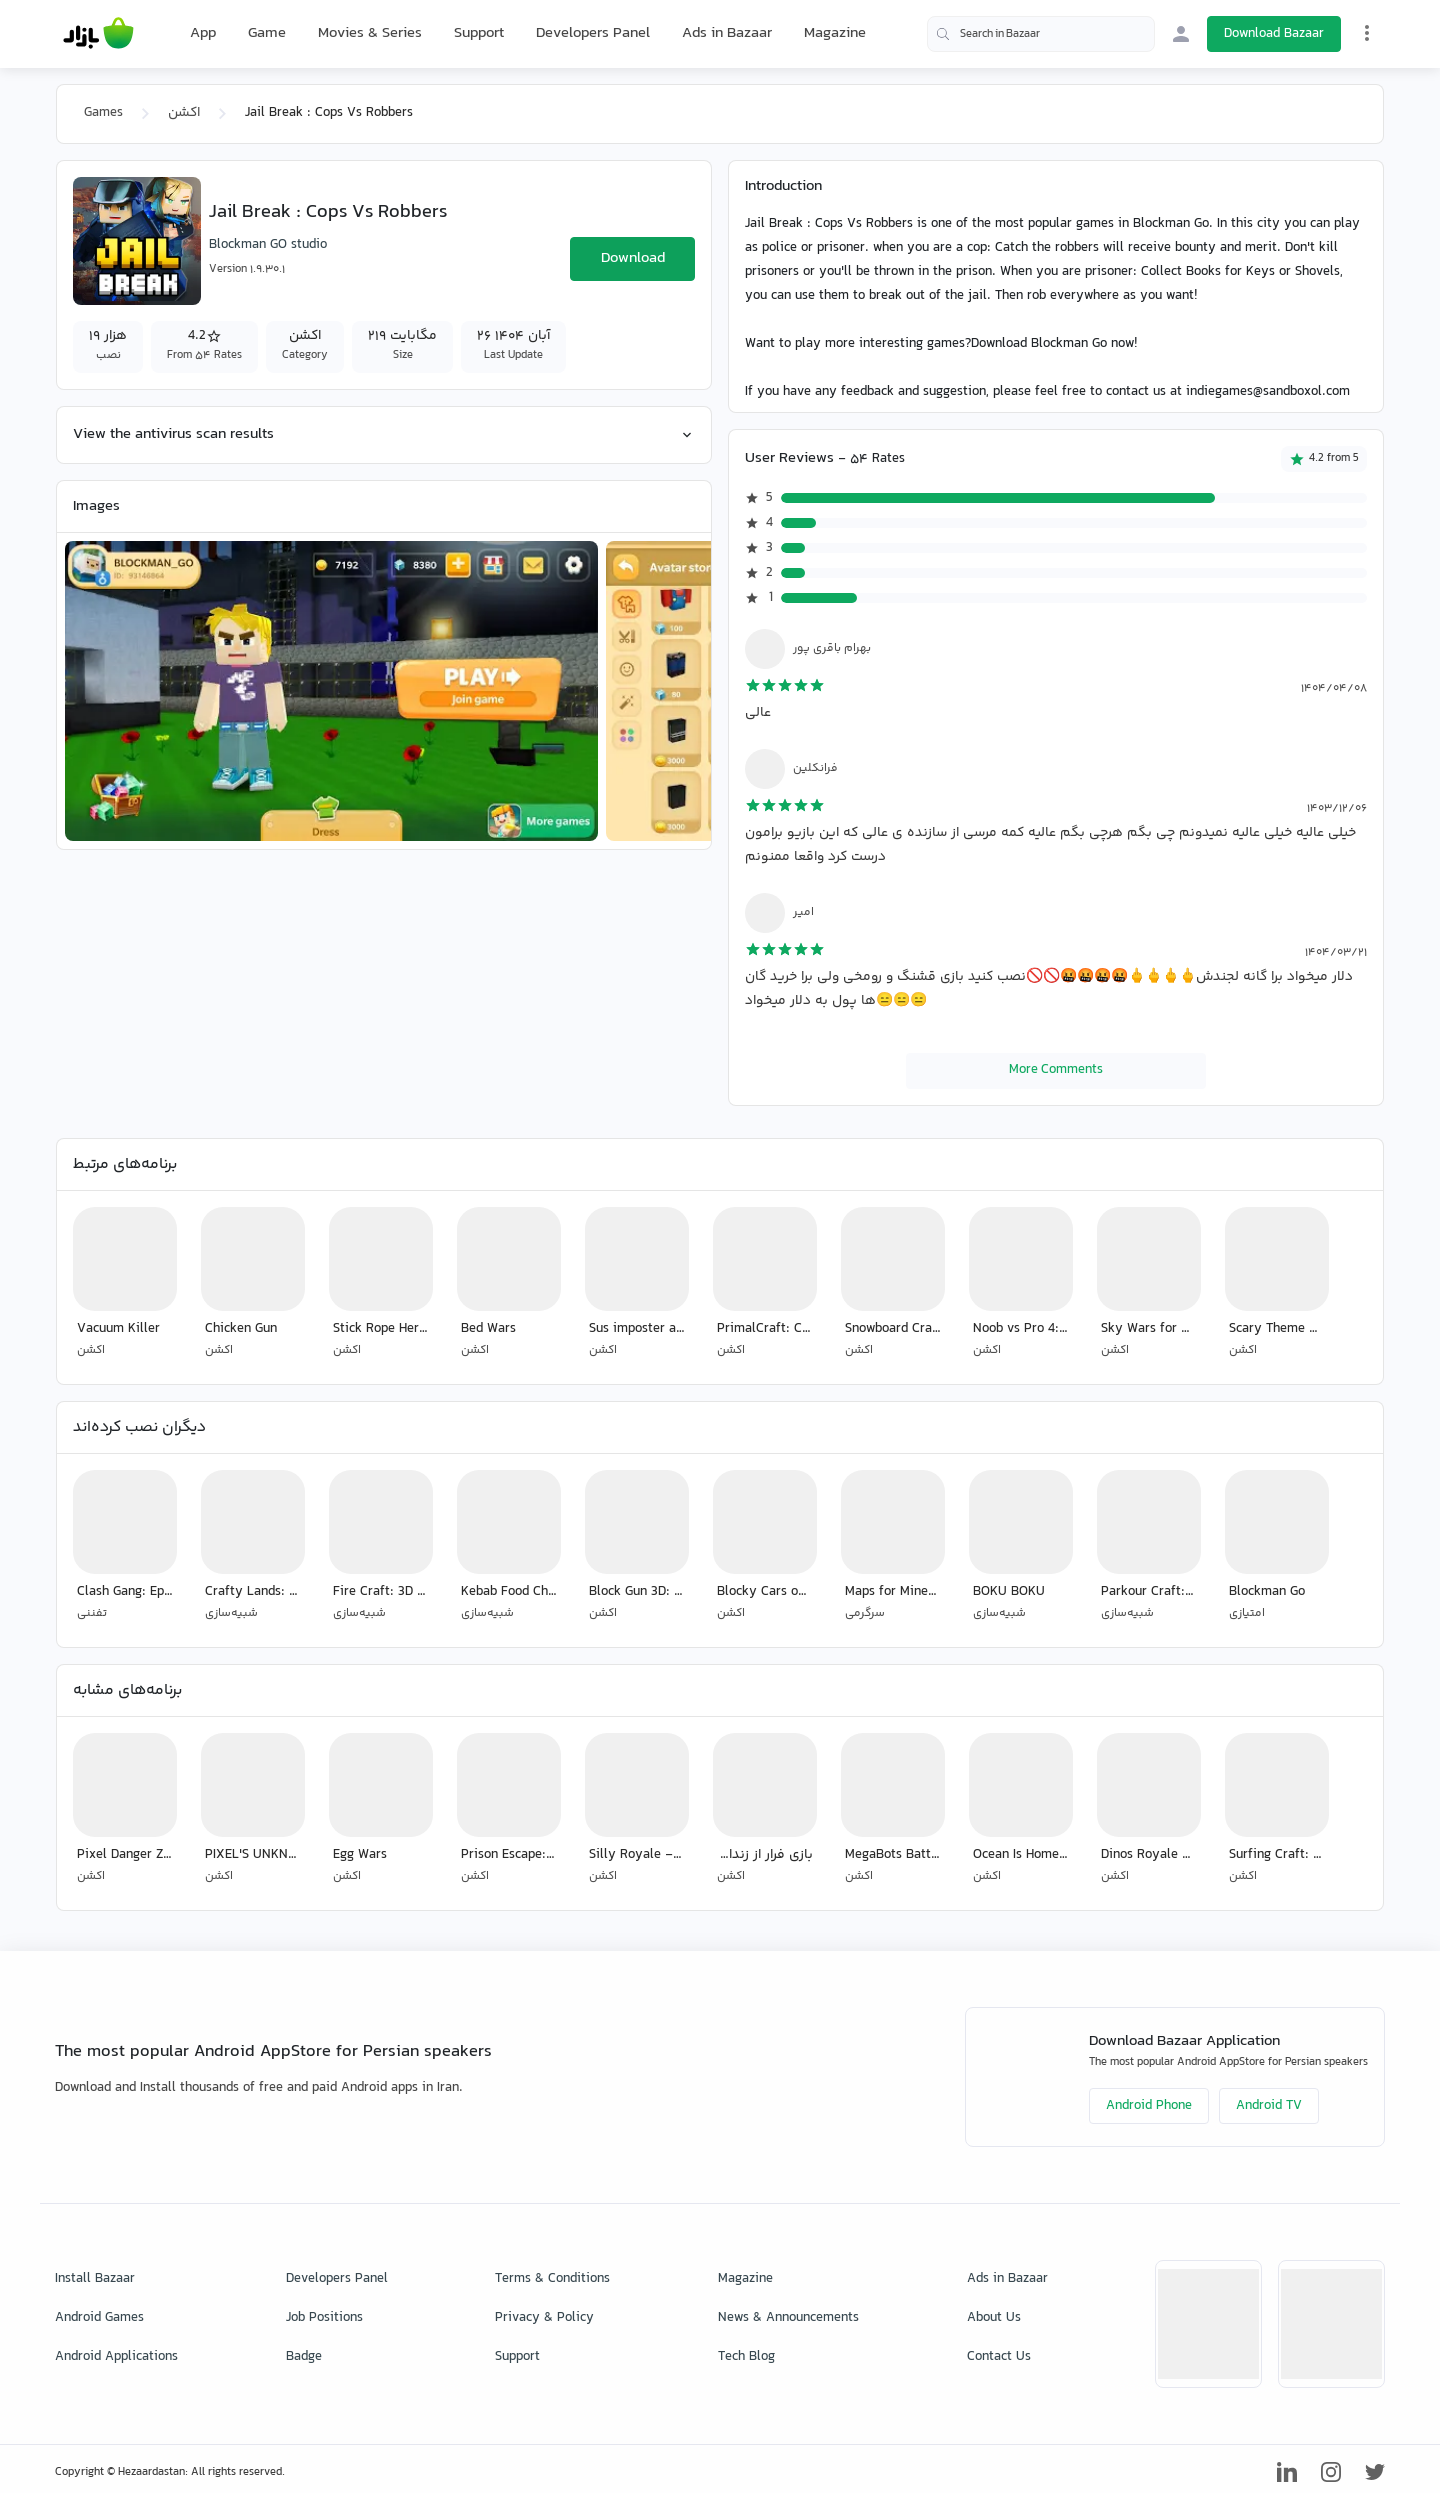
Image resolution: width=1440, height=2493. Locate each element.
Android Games (99, 2318)
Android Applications (116, 2357)
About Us (994, 2318)
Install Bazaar (95, 2279)
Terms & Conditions (552, 2279)
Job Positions (324, 2318)
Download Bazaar (1274, 34)
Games (103, 113)
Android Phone (1149, 2106)
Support (479, 33)
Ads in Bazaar (727, 33)
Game (267, 34)
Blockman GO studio (268, 245)
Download (633, 258)
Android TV (1269, 2106)
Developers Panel (593, 33)
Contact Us (999, 2357)
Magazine (835, 33)
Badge (304, 2357)
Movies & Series (370, 33)
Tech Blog (746, 2357)
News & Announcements (788, 2318)
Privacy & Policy (544, 2318)
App (203, 34)
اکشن (184, 113)
